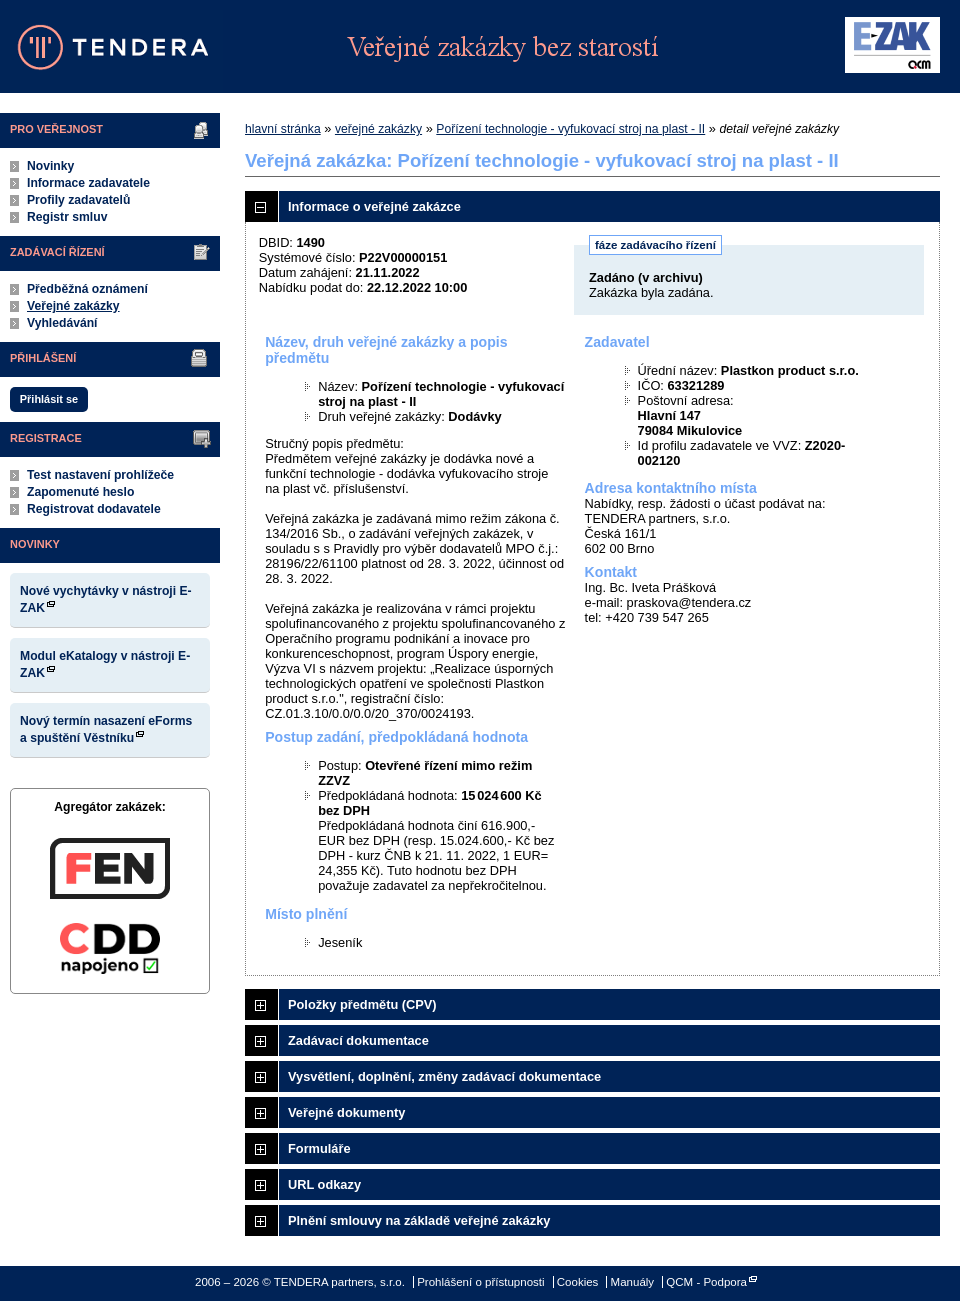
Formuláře (319, 1148)
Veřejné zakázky (73, 306)
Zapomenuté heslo (80, 492)
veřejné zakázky (378, 129)
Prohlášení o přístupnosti (480, 1282)
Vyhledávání (62, 323)
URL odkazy (324, 1184)
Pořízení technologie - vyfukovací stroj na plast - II (570, 129)
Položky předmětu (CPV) (362, 1004)
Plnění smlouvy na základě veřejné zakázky (419, 1220)
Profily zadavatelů (78, 200)
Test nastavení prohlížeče (100, 475)
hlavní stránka (283, 129)
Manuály (633, 1282)
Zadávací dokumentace (358, 1040)
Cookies (578, 1282)
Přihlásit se (49, 399)
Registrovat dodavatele (94, 509)
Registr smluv (67, 217)
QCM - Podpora (706, 1282)
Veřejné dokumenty (346, 1112)
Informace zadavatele (88, 183)
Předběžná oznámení (87, 289)
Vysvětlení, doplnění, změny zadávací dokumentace (444, 1076)
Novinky (50, 166)
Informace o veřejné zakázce (374, 206)
